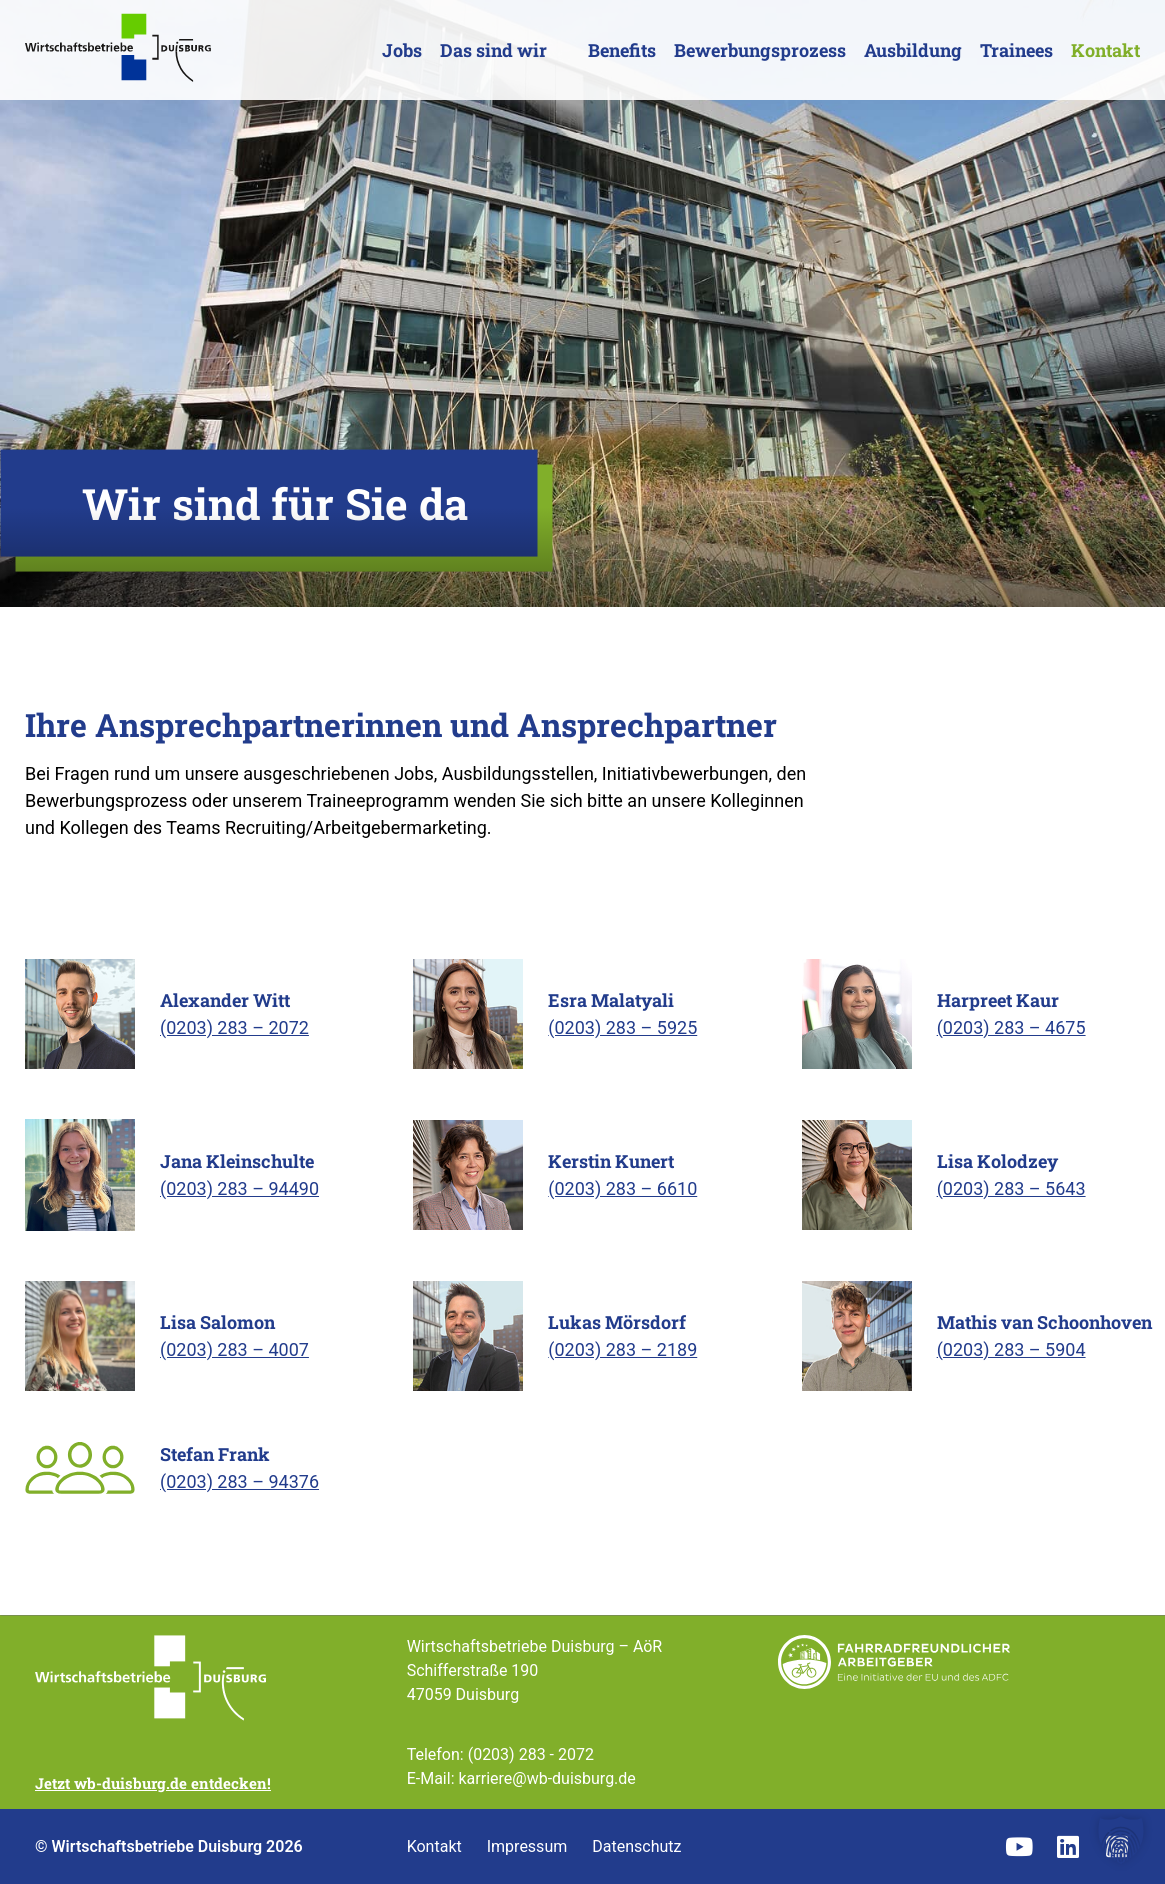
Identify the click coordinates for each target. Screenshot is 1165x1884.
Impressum (527, 1847)
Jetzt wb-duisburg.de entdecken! (153, 1783)
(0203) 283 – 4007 (234, 1349)
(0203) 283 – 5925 (622, 1027)
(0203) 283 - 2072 (531, 1754)
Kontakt (1105, 50)
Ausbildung (913, 50)
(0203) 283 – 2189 (622, 1349)
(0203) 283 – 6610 (622, 1188)
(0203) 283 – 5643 (1011, 1188)
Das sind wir (493, 50)
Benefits (622, 50)
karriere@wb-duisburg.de (546, 1778)
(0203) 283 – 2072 (234, 1027)
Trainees (1016, 50)
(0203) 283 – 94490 (239, 1188)
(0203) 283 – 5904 (1011, 1349)
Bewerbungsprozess (760, 50)
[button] (1121, 1840)
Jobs (402, 50)
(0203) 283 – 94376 (239, 1481)
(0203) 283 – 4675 (1011, 1027)
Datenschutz (636, 1847)
